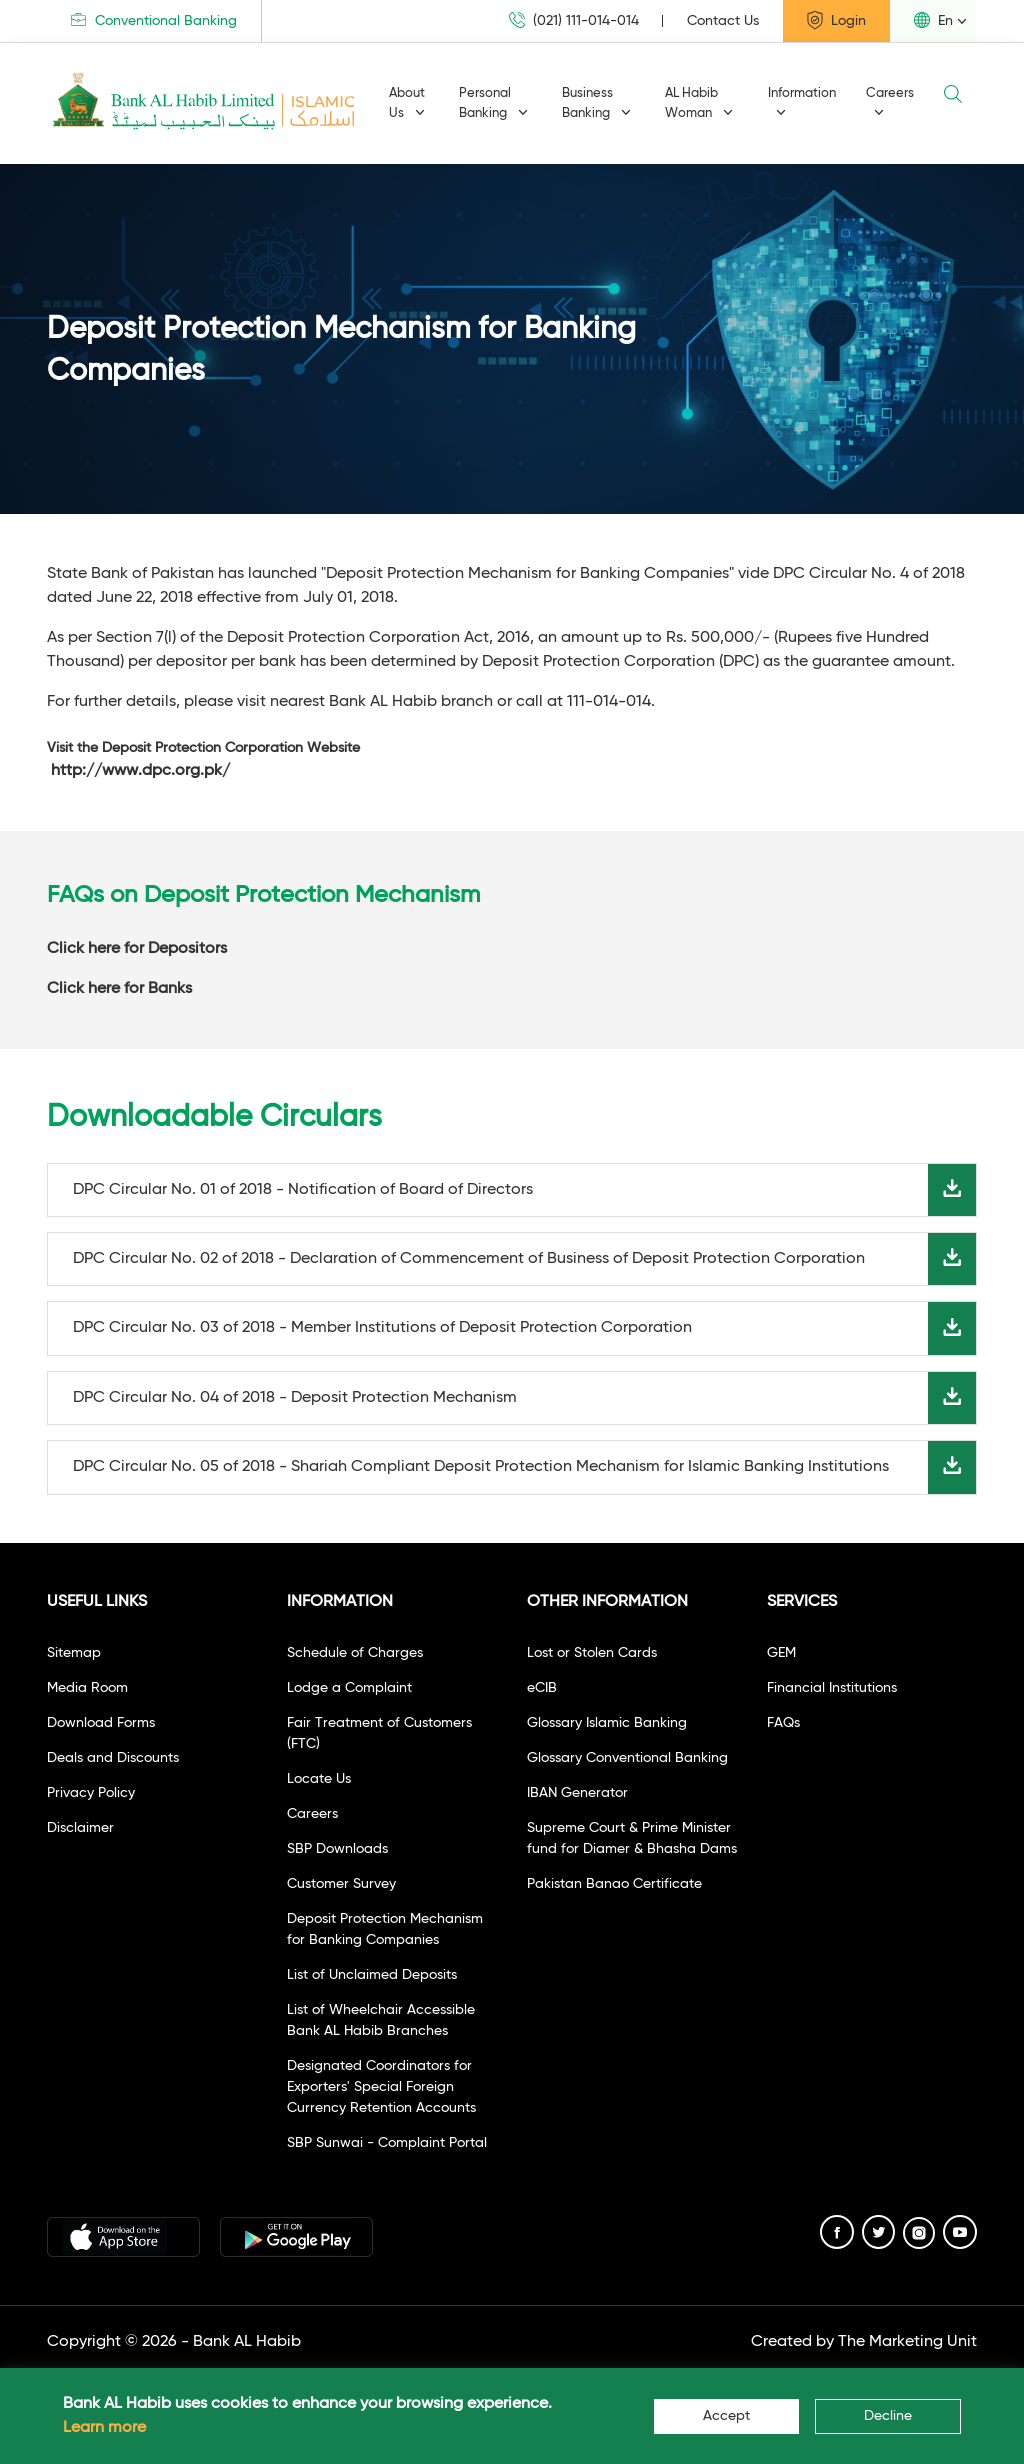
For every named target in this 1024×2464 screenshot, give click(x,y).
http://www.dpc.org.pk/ (140, 771)
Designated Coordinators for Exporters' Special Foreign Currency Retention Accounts (381, 2087)
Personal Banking (493, 103)
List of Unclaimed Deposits (372, 1975)
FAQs (783, 1723)
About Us (407, 103)
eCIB (542, 1688)
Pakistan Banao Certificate (614, 1884)
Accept (726, 2416)
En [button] (933, 20)
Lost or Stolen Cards (592, 1653)
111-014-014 (609, 702)
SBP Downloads (337, 1849)
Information (802, 102)
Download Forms (101, 1723)
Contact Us (723, 21)
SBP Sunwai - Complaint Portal (387, 2143)
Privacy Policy (91, 1793)
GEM (781, 1653)
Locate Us (319, 1779)
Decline (888, 2416)
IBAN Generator (577, 1793)
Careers (890, 102)
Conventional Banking (154, 20)
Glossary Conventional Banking (627, 1758)
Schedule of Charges (355, 1653)
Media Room (87, 1688)
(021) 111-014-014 (574, 20)
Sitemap (74, 1653)
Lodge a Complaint (349, 1688)
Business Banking (596, 103)
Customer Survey (341, 1884)
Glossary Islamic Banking (607, 1723)
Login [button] (836, 20)
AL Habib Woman (699, 103)
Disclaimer (80, 1828)
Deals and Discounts (113, 1758)
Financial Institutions (832, 1688)
